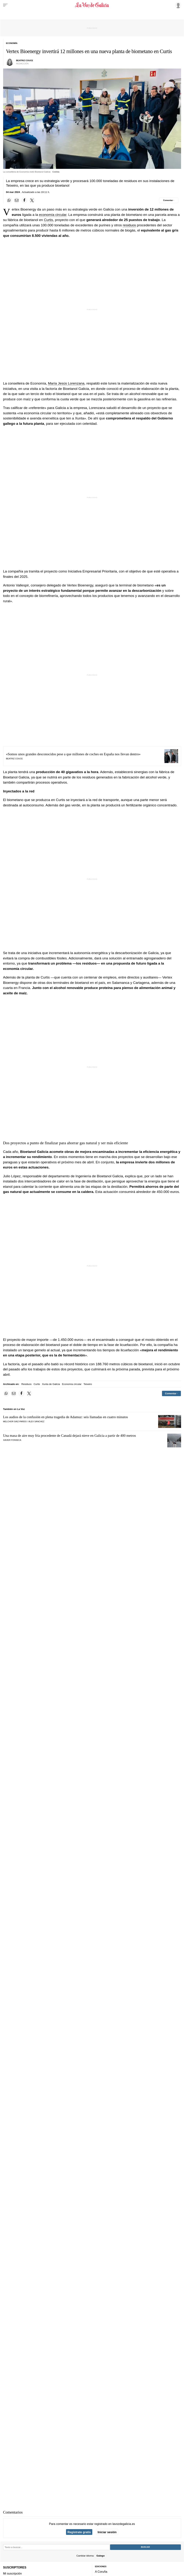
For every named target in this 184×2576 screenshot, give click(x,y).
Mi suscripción (12, 2573)
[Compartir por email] (17, 200)
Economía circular (71, 1384)
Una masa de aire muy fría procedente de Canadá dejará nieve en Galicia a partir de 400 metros (69, 1435)
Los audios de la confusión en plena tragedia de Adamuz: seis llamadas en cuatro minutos (65, 1417)
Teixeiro (87, 1384)
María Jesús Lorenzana (66, 383)
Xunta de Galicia (51, 1384)
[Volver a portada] (92, 5)
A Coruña (101, 2571)
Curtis (48, 220)
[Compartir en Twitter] (32, 200)
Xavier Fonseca (12, 1440)
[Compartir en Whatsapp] (9, 200)
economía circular (52, 215)
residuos (129, 225)
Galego (100, 2555)
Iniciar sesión (107, 2532)
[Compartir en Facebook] (24, 200)
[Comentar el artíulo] (168, 200)
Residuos (26, 1384)
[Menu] (5, 5)
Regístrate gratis (79, 2532)
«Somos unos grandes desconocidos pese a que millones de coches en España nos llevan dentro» (73, 754)
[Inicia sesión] (177, 5)
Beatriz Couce (24, 60)
